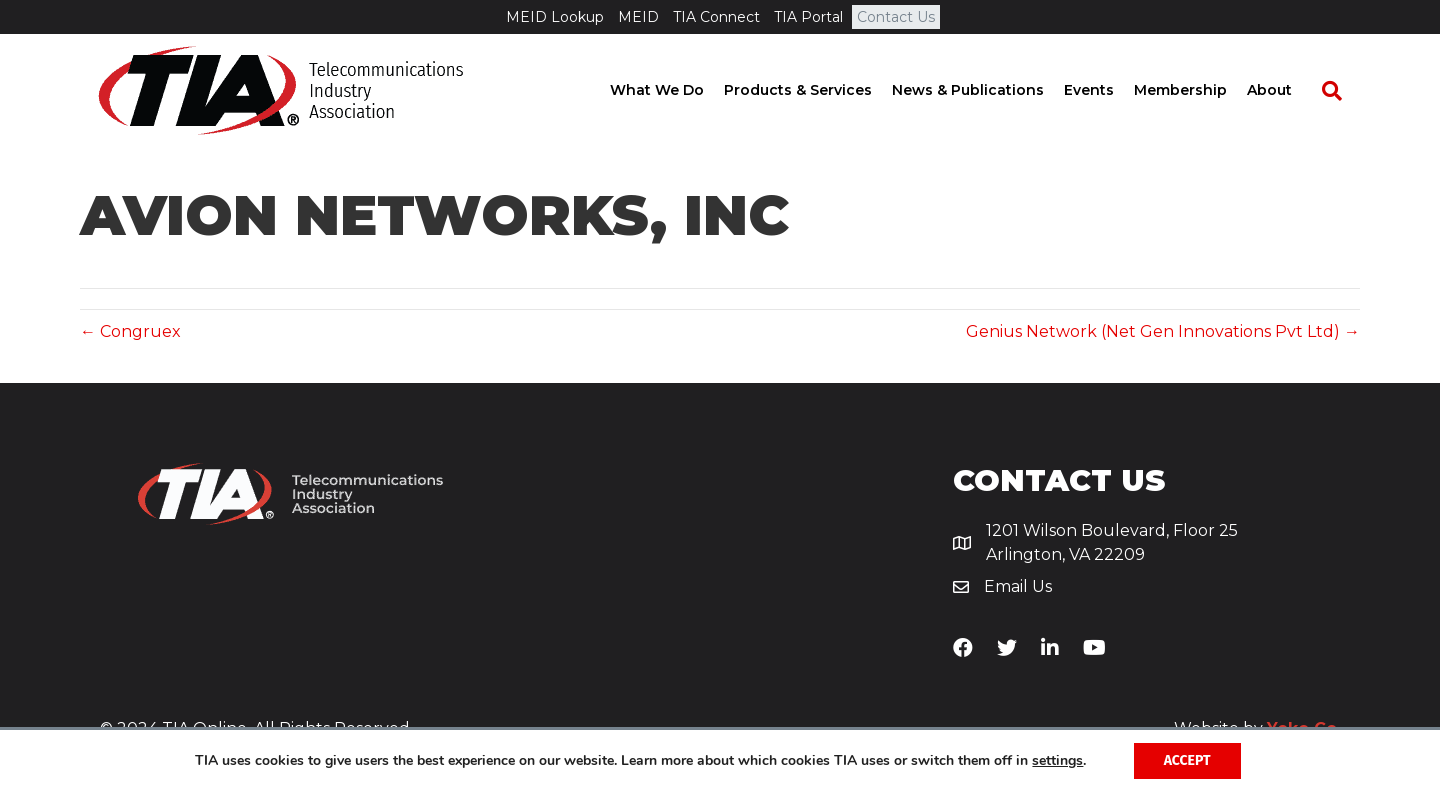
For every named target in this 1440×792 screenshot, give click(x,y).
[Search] (1340, 91)
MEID (638, 17)
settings (1057, 761)
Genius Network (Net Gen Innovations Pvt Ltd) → (1163, 331)
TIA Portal (808, 17)
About (1287, 90)
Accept (1187, 760)
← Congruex (130, 331)
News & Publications (986, 90)
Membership (1198, 90)
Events (1107, 90)
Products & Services (816, 90)
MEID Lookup (555, 17)
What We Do (675, 90)
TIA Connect (716, 17)
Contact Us (896, 17)
